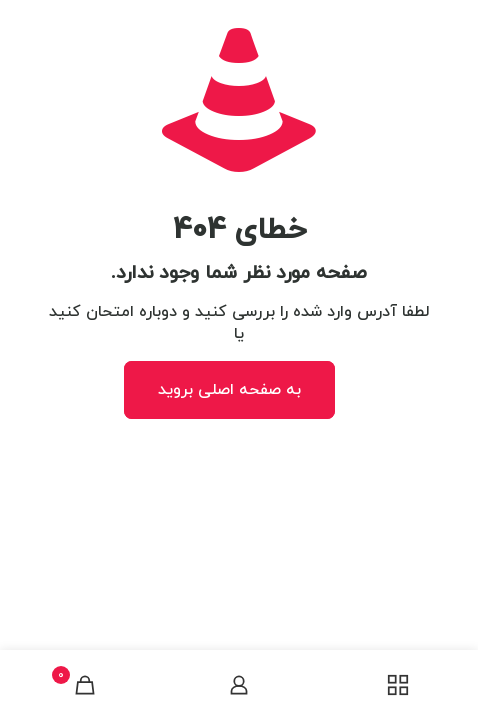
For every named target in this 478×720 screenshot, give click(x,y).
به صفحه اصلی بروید (229, 390)
